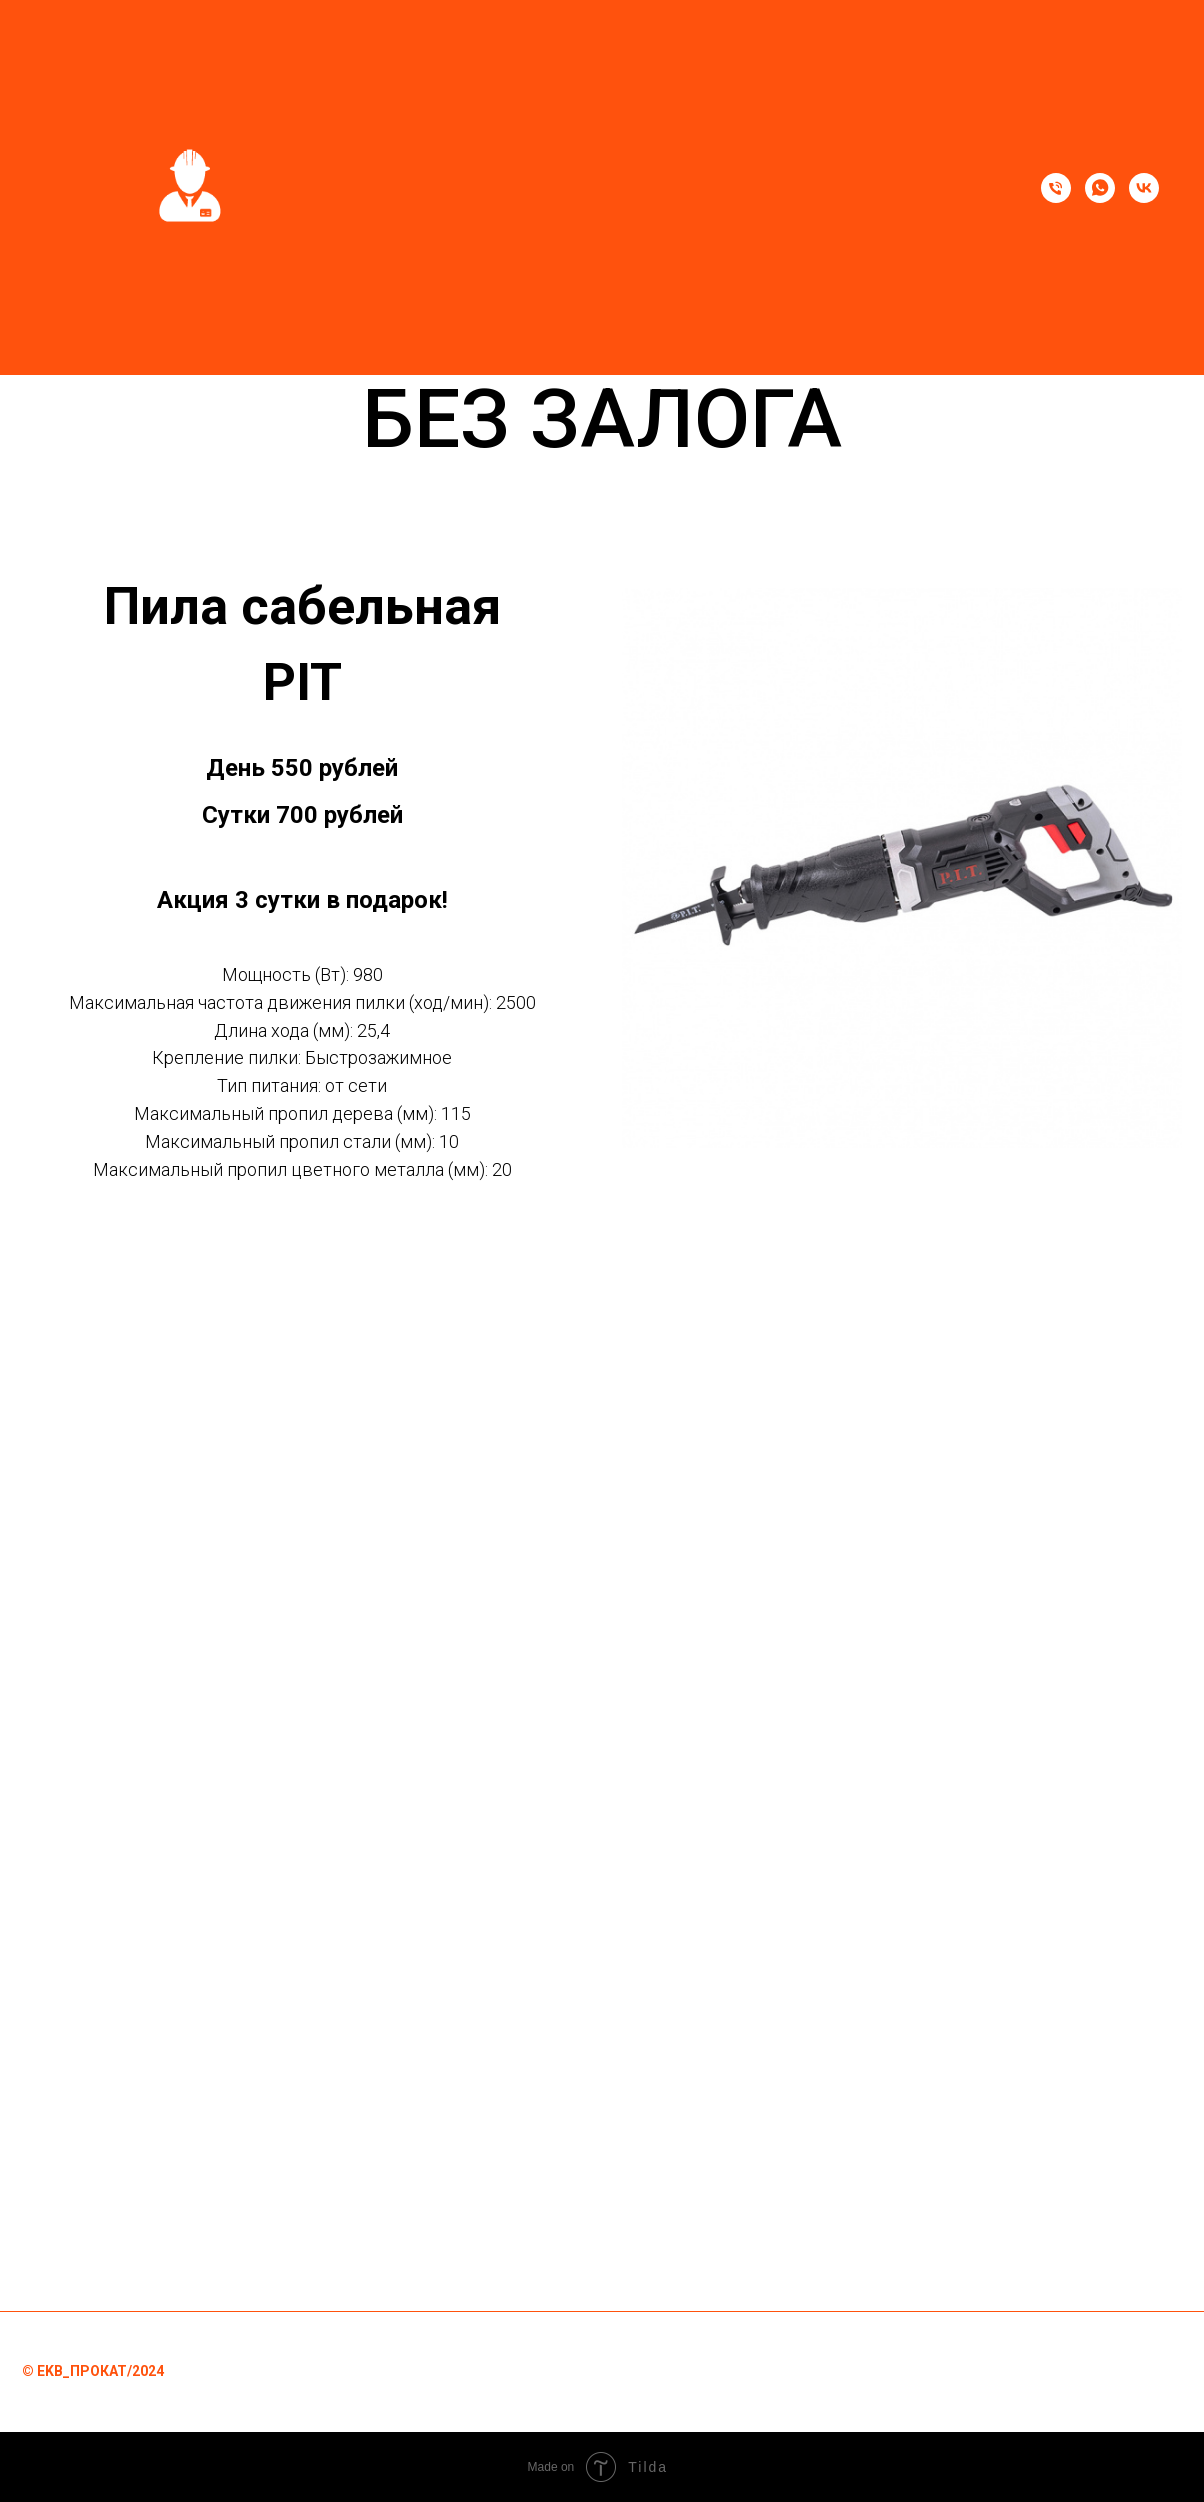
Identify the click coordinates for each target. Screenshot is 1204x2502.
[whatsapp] (1100, 188)
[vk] (1144, 188)
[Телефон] (1056, 188)
